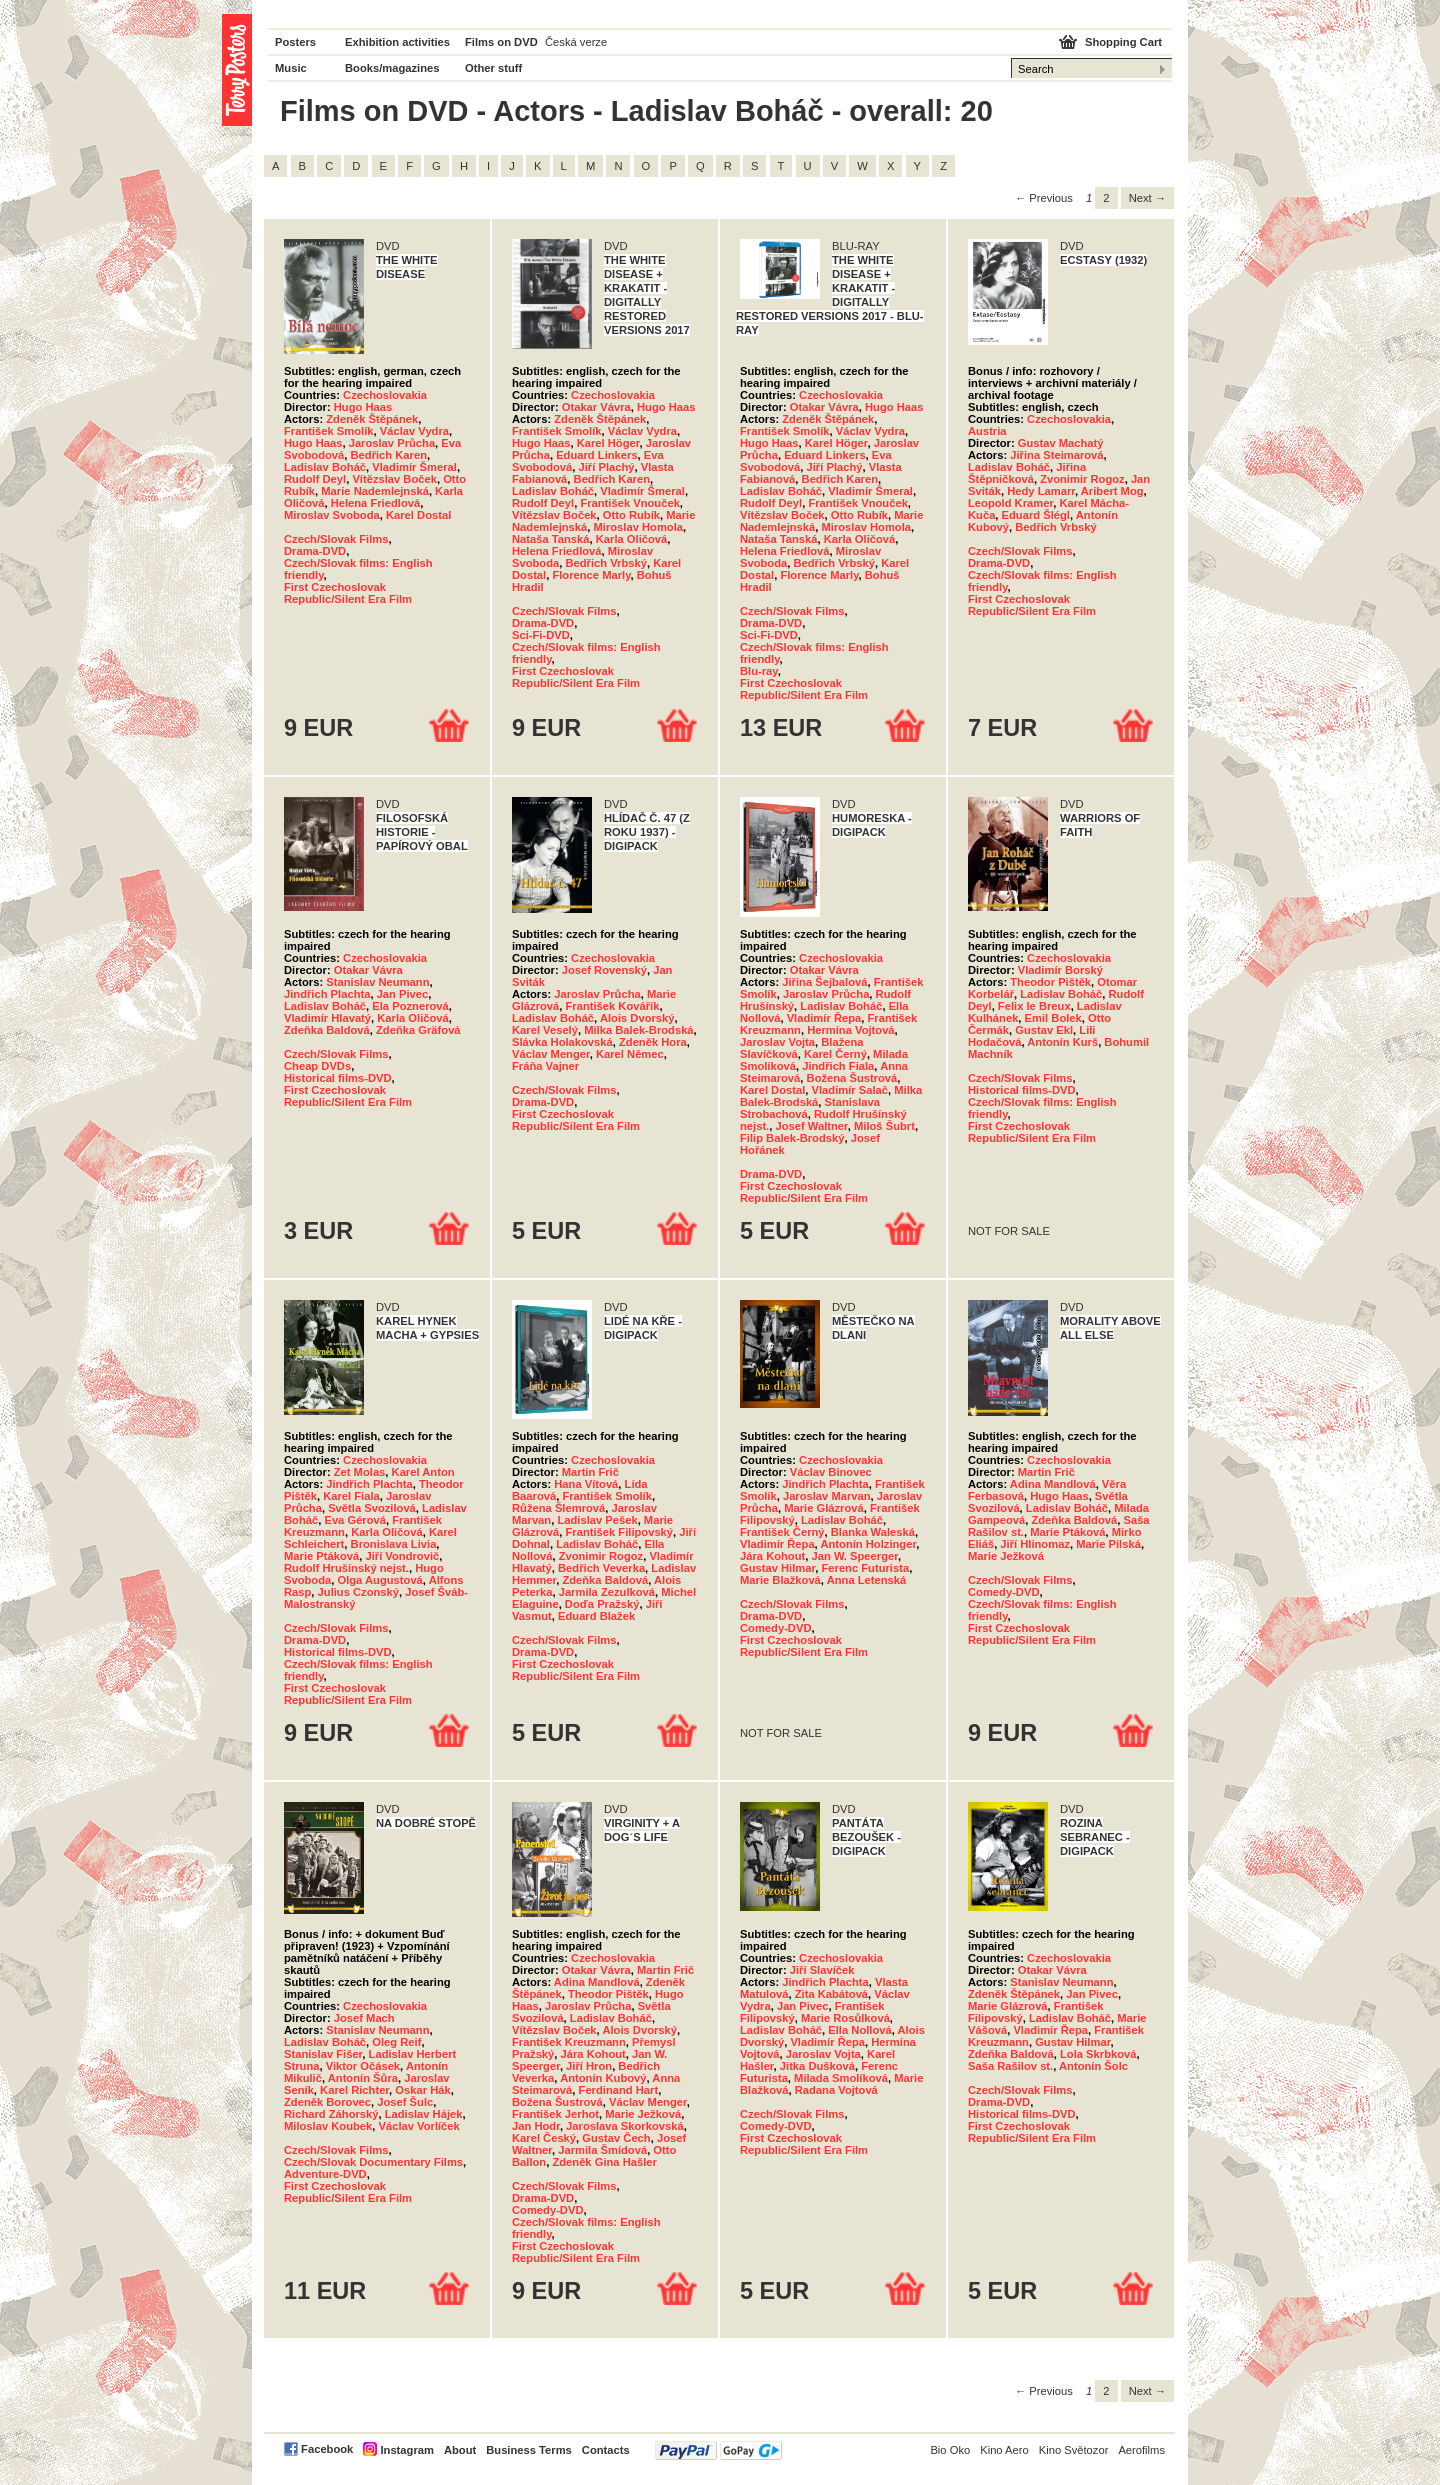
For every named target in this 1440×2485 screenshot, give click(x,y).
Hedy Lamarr (1041, 491)
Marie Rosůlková (845, 2018)
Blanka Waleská (873, 1532)
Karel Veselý (545, 1030)
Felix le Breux (1034, 1006)
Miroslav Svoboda (332, 515)
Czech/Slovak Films (336, 539)
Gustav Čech (616, 2138)
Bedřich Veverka (601, 1568)
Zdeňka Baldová (327, 1030)
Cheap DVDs (317, 1066)
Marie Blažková (780, 1580)
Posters (295, 42)
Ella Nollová (859, 2030)
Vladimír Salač (850, 1090)
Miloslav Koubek (328, 2126)
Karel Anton (423, 1472)
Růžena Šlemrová (558, 1508)
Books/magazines (392, 68)
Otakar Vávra (596, 407)
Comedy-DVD (775, 1628)
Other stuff (493, 68)
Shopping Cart (1123, 42)
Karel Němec (630, 1054)
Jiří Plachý (607, 467)
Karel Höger (608, 443)
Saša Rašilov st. (1010, 2066)
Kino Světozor (1074, 2450)
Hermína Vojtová (850, 1030)
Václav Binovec (831, 1472)
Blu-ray (759, 671)
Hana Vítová (586, 1484)
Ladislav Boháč (325, 467)
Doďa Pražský (602, 1604)
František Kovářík (612, 1006)
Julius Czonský (358, 1592)
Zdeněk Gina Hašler (604, 2162)
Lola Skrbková (1098, 2054)
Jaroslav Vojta (777, 1042)
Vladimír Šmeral (414, 467)
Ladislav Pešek (597, 1520)
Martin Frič (590, 1472)
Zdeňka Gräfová (418, 1030)
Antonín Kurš (1062, 1042)
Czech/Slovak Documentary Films (373, 2162)
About (460, 2450)
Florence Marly (591, 575)
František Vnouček (629, 503)
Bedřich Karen (389, 455)
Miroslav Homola (638, 527)
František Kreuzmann (569, 2042)
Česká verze (576, 42)
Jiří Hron (589, 2066)
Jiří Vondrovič (402, 1556)
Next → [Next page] (1147, 198)
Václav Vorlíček (419, 2126)
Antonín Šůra (363, 2078)
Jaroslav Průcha (392, 443)
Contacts (606, 2450)
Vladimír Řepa (824, 1018)
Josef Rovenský (604, 970)
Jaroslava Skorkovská (625, 2126)
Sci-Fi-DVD (541, 635)
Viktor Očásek (363, 2066)
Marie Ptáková (321, 1556)
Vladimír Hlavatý (327, 1018)
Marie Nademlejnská (375, 491)
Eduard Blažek (596, 1616)
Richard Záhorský (331, 2114)
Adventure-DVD (325, 2174)
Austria (987, 431)
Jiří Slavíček (822, 1970)
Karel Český (544, 2138)
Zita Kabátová (831, 1994)
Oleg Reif (396, 2042)
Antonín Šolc (1093, 2066)
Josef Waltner (811, 1126)
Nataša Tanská (551, 539)
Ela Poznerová (410, 1006)
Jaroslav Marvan (827, 1496)
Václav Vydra (414, 431)
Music (291, 68)
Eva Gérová (355, 1520)
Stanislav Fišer (323, 2054)
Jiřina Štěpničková (1027, 473)
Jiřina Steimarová (1056, 455)
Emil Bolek (1053, 1018)
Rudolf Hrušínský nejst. (346, 1568)
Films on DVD (501, 42)
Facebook (327, 2449)
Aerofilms (1141, 2450)
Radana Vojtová (836, 2090)
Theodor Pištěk (1050, 982)
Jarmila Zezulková (607, 1592)
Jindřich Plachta (327, 994)
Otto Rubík (631, 515)
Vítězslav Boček (394, 479)
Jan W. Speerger (855, 1556)
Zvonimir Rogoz (1082, 479)
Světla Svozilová (372, 1508)
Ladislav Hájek (424, 2114)
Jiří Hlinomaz (1035, 1544)
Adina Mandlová (1053, 1484)
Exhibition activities (397, 42)
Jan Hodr (536, 2126)
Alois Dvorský (637, 1018)
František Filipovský (619, 1532)
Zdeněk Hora (653, 1042)
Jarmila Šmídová (602, 2150)
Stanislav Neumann (377, 982)
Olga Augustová (379, 1580)
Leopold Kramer (1010, 503)
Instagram (406, 2450)
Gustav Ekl (1044, 1030)
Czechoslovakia (385, 395)
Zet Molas (360, 1472)
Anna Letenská (867, 1580)
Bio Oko (950, 2450)
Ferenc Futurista (865, 1568)
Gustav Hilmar (777, 1568)
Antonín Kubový (603, 2078)
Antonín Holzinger (868, 1544)
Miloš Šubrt (884, 1126)
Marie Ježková (1006, 1556)
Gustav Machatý (1061, 443)
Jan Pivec (403, 994)
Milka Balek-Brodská (638, 1030)
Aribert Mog (1112, 491)
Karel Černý (835, 1054)
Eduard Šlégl (1036, 515)
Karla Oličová (632, 539)
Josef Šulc (405, 2102)
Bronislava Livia (394, 1544)
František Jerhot (555, 2114)
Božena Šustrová (852, 1078)
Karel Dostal (418, 515)
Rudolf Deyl (315, 479)
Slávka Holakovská (562, 1042)
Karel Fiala (351, 1496)
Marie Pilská (1108, 1544)
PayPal (718, 2450)
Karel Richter (354, 2090)
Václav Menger (551, 1054)
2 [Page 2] (1106, 198)
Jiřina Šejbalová (824, 982)
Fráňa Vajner (545, 1066)
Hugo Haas (363, 407)
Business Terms (529, 2450)
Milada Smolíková (841, 2078)
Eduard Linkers (596, 455)
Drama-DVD (315, 551)
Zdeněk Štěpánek (372, 419)
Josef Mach (364, 2018)
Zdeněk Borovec (327, 2102)
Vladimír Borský (1060, 970)
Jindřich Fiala (838, 1066)
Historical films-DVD (338, 1078)
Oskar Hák (422, 2090)
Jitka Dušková (817, 2066)
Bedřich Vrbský (605, 563)
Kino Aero (1004, 2450)
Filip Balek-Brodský (792, 1138)
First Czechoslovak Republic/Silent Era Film (348, 593)
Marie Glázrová (824, 1508)
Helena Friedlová (376, 503)
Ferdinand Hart (619, 2090)
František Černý (782, 1532)
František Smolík (329, 431)
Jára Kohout (772, 1556)
